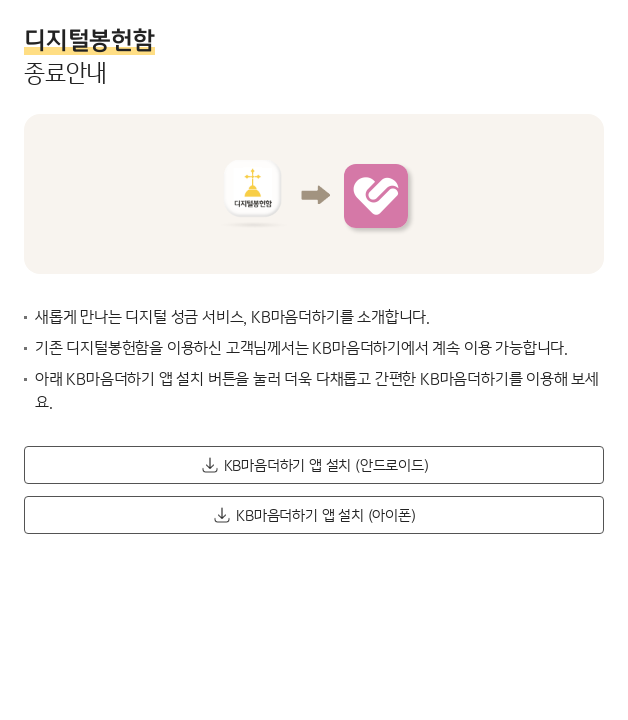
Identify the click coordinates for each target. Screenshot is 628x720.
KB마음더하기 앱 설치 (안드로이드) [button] (326, 465)
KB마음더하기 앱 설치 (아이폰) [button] (325, 515)
